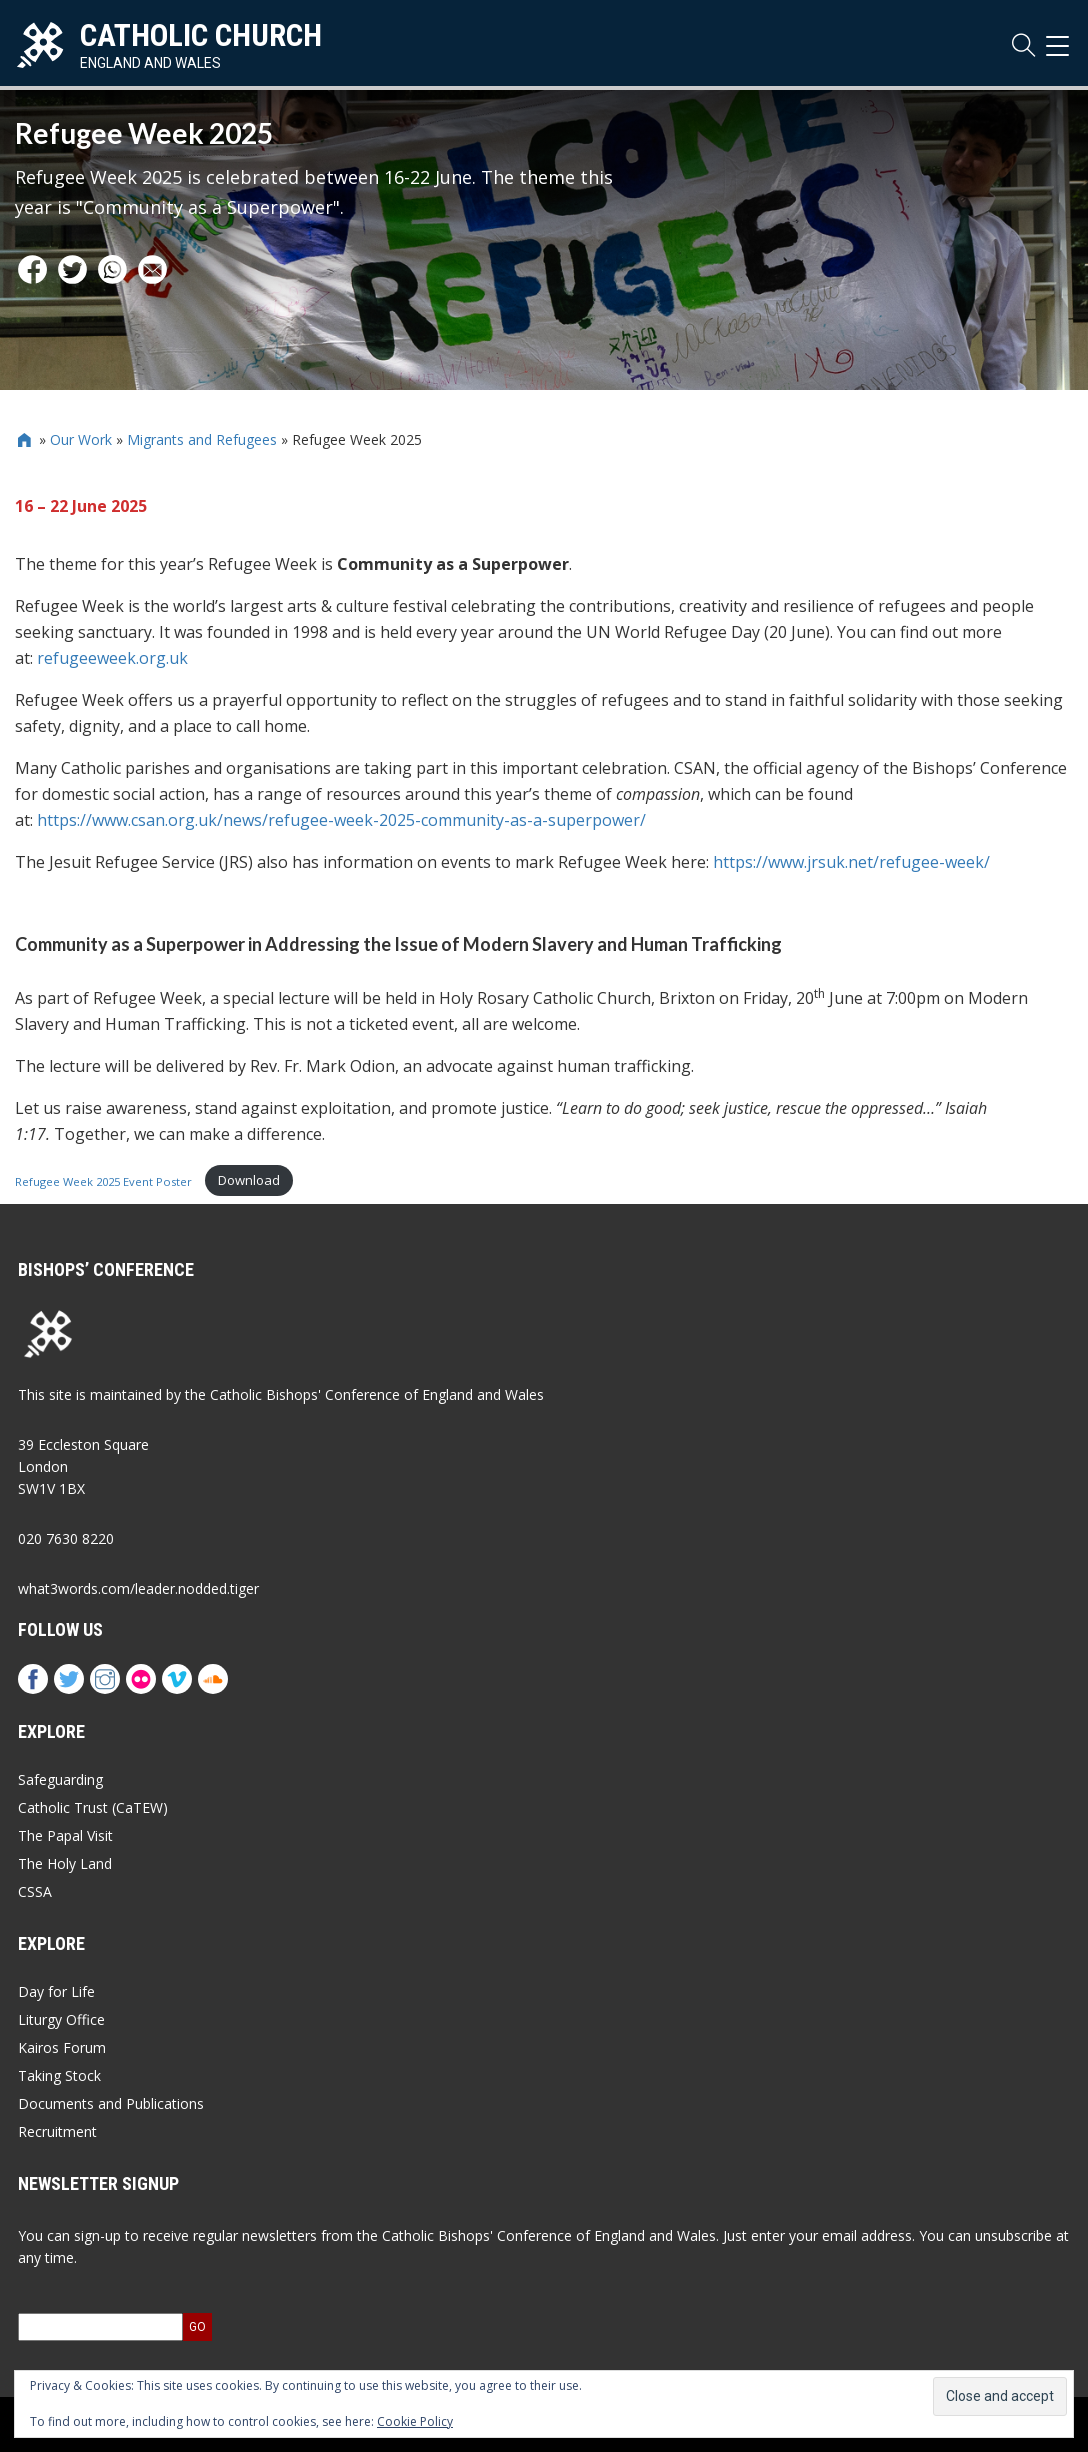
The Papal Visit (65, 1835)
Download (249, 1180)
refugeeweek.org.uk (112, 658)
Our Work (81, 439)
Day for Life (56, 1991)
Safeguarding (60, 1779)
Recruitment (57, 2131)
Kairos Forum (62, 2047)
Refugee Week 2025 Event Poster (105, 1180)
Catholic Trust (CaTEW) (93, 1807)
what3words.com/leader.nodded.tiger (138, 1588)
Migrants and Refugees (202, 439)
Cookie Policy (415, 2421)
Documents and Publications (111, 2103)
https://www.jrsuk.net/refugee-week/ (851, 862)
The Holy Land (65, 1863)
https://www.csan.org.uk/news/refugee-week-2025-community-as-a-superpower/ (341, 820)
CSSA (35, 1891)
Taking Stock (59, 2075)
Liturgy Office (61, 2019)
